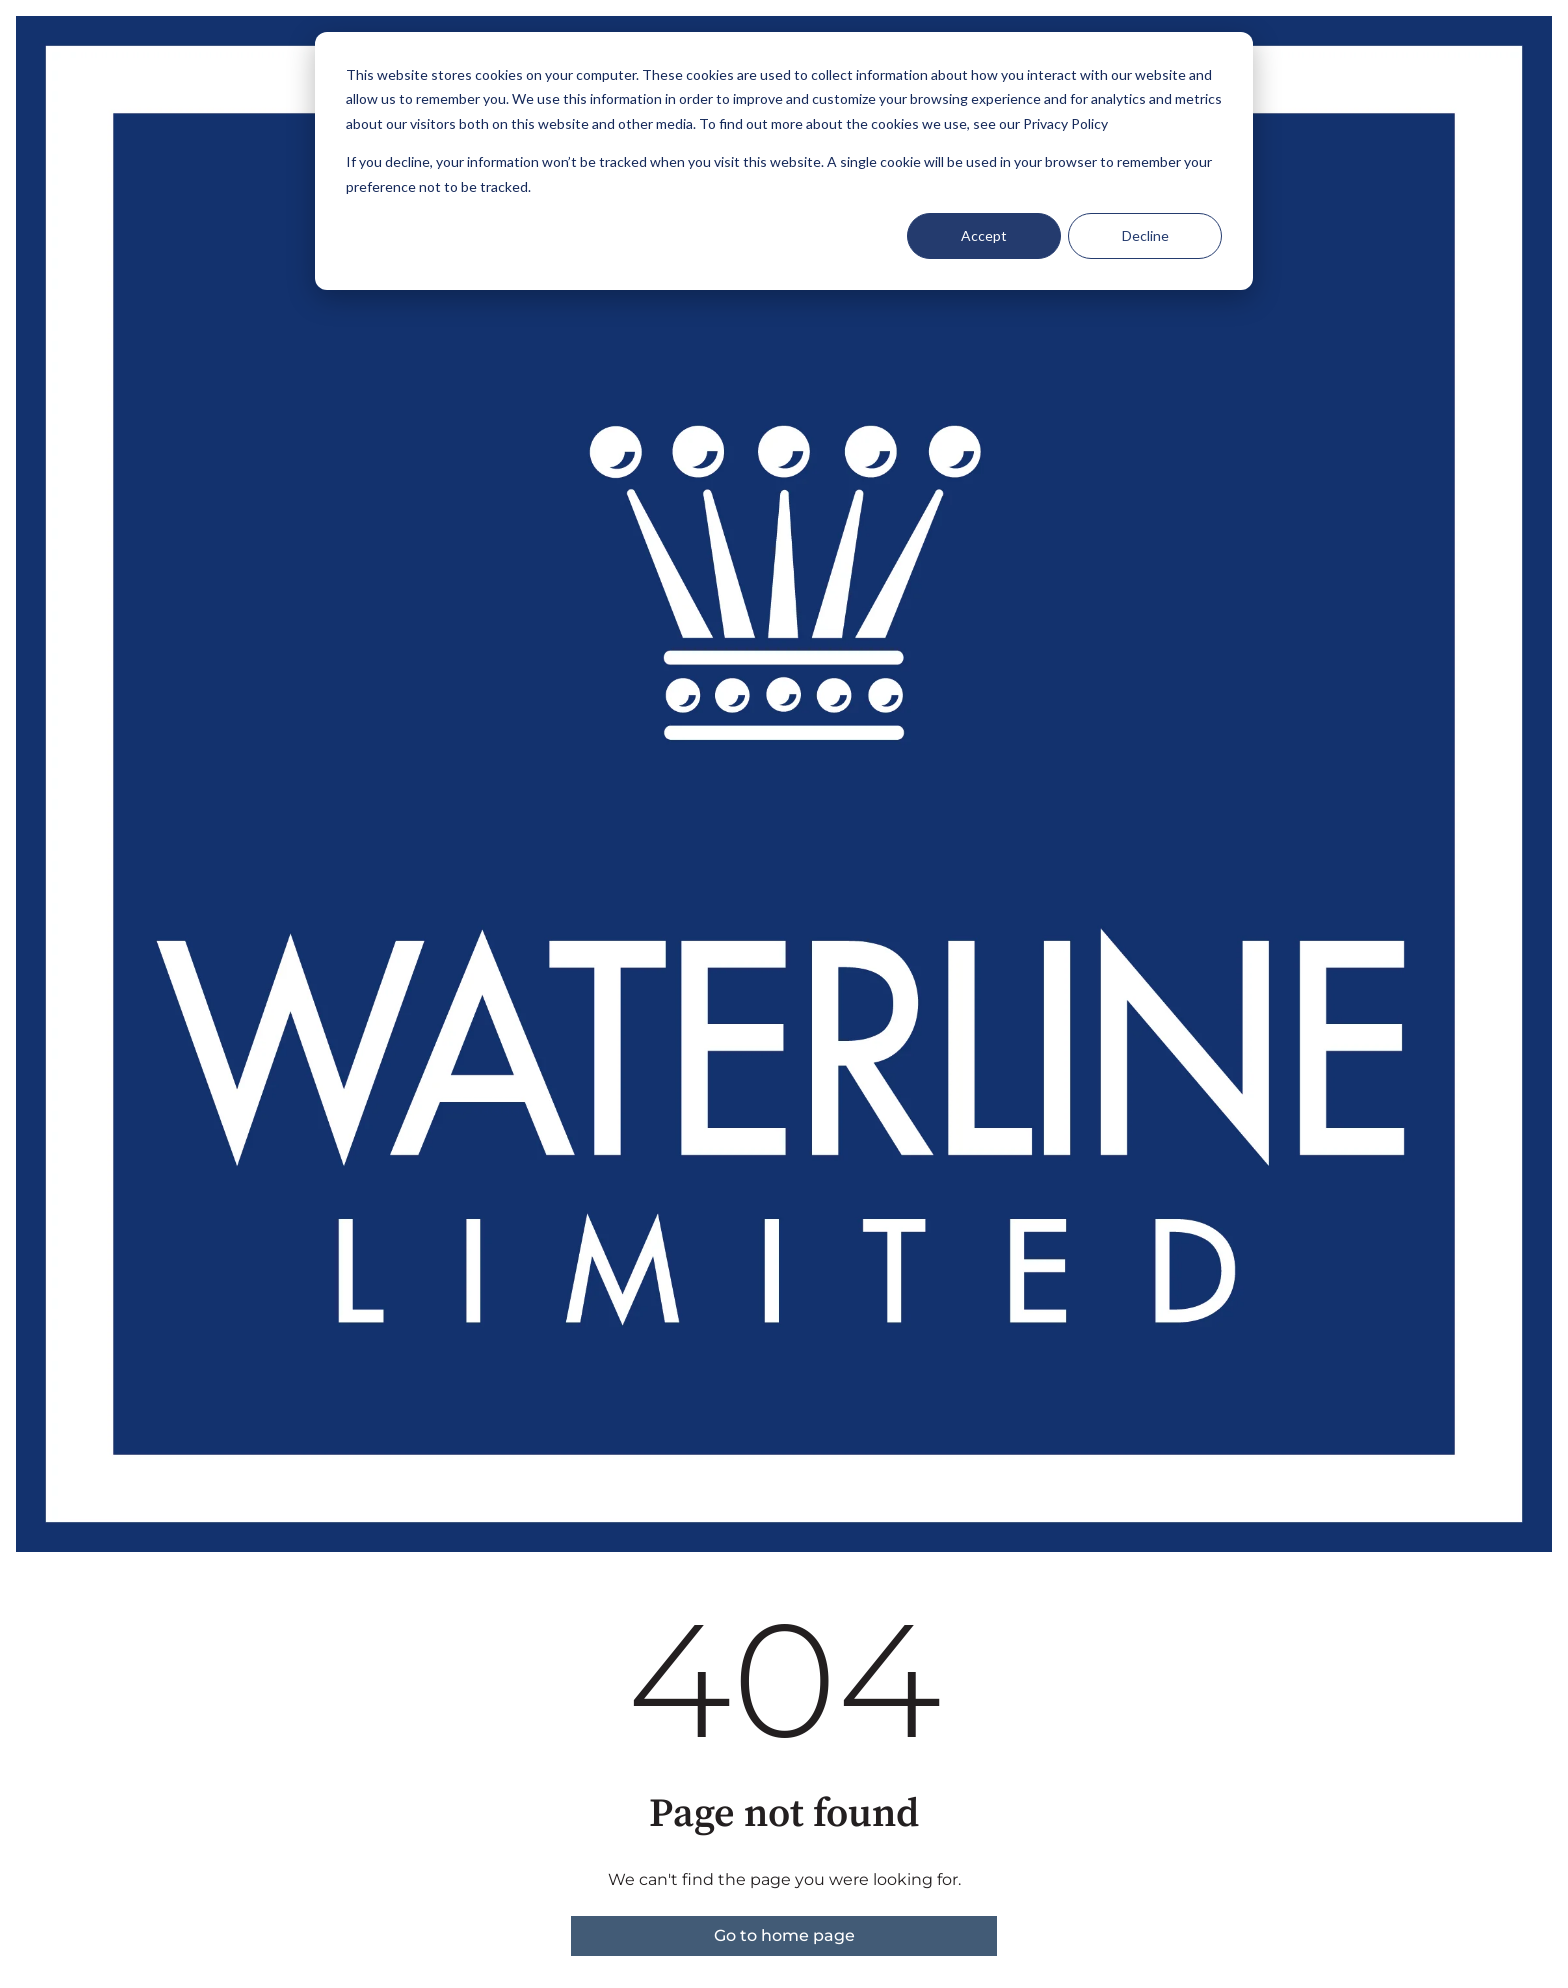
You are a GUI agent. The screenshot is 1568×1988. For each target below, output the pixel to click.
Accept (984, 235)
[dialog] (784, 161)
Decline (1145, 235)
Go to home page (784, 1935)
